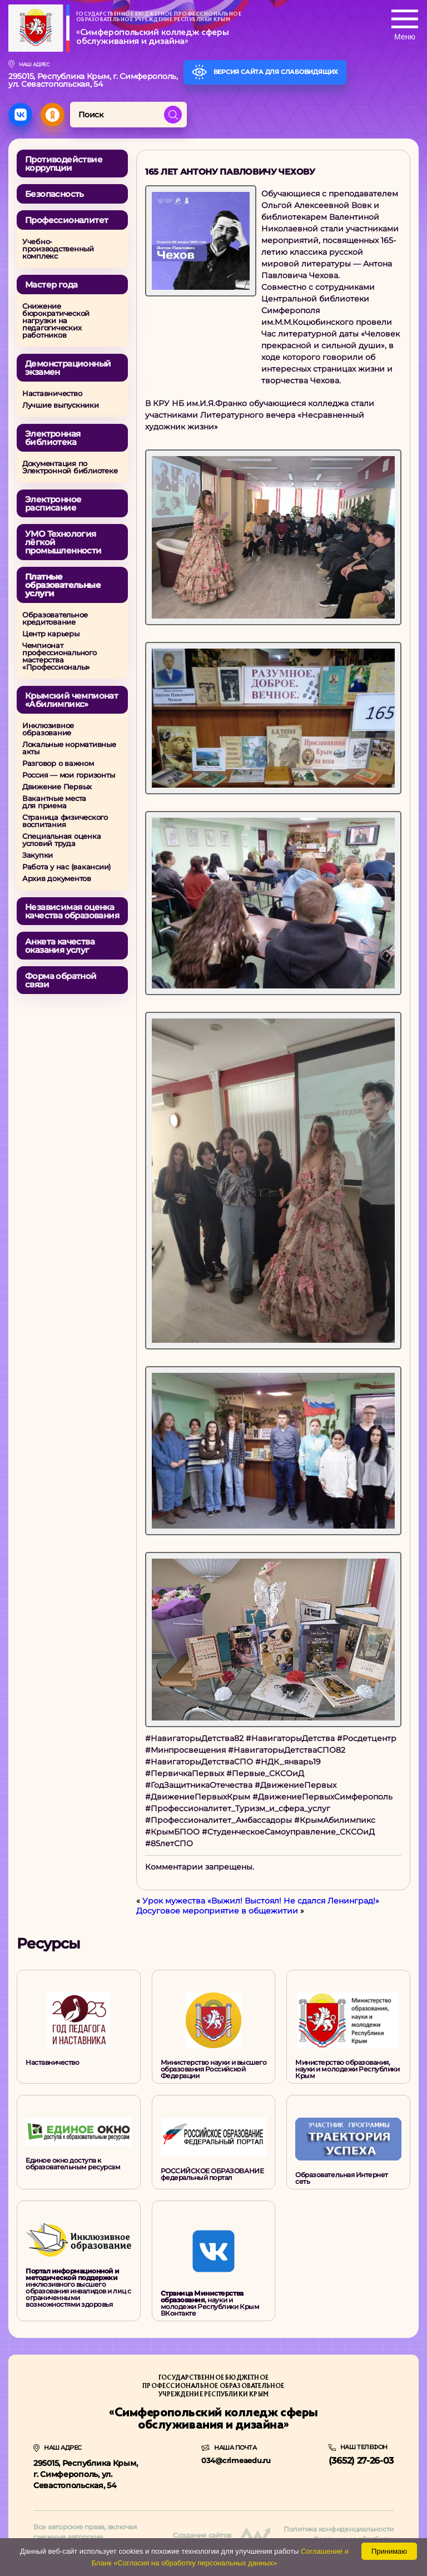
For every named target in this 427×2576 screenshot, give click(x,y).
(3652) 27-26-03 (361, 2460)
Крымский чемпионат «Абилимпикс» (71, 699)
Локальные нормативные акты (69, 748)
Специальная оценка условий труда (61, 840)
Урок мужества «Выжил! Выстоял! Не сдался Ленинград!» (260, 1901)
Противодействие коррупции (63, 163)
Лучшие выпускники (60, 405)
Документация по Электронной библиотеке (69, 467)
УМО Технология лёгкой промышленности (63, 542)
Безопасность (54, 194)
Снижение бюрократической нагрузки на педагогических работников (56, 321)
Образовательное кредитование (55, 618)
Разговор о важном (58, 763)
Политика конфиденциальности (339, 2529)
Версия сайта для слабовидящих (273, 72)
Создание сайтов (202, 2535)
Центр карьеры (51, 633)
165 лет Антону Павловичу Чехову (230, 171)
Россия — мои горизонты (68, 775)
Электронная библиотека (52, 437)
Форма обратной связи (61, 980)
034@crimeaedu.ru (236, 2460)
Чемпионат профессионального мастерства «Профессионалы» (59, 656)
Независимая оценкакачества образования (72, 911)
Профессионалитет (66, 220)
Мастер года (51, 284)
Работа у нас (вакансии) (66, 867)
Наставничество (52, 393)
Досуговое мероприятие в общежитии (217, 1911)
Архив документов (56, 878)
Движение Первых (57, 786)
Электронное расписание (53, 503)
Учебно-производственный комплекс (58, 249)
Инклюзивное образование (48, 729)
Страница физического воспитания (65, 821)
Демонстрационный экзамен (68, 367)
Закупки (37, 855)
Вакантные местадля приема (54, 802)
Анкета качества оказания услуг (60, 945)
